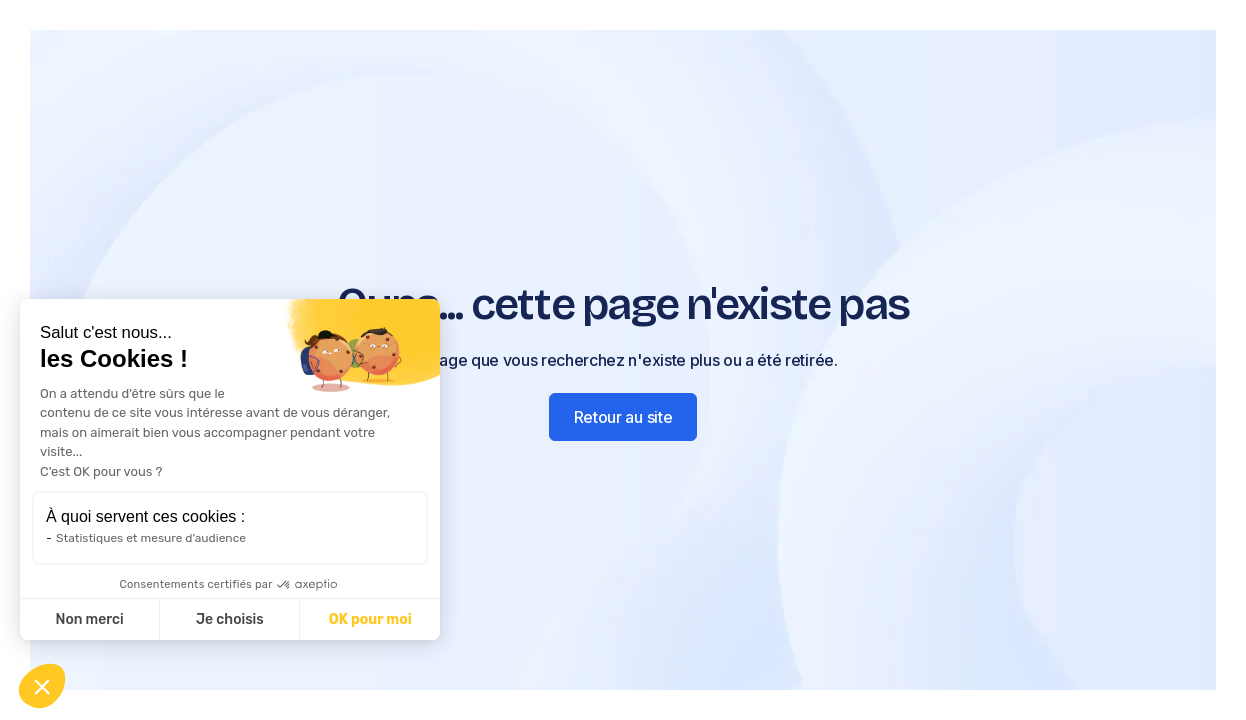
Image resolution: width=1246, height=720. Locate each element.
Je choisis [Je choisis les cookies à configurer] (230, 619)
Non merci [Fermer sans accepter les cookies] (89, 619)
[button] (42, 686)
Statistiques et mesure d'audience (151, 538)
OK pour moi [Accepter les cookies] (370, 619)
